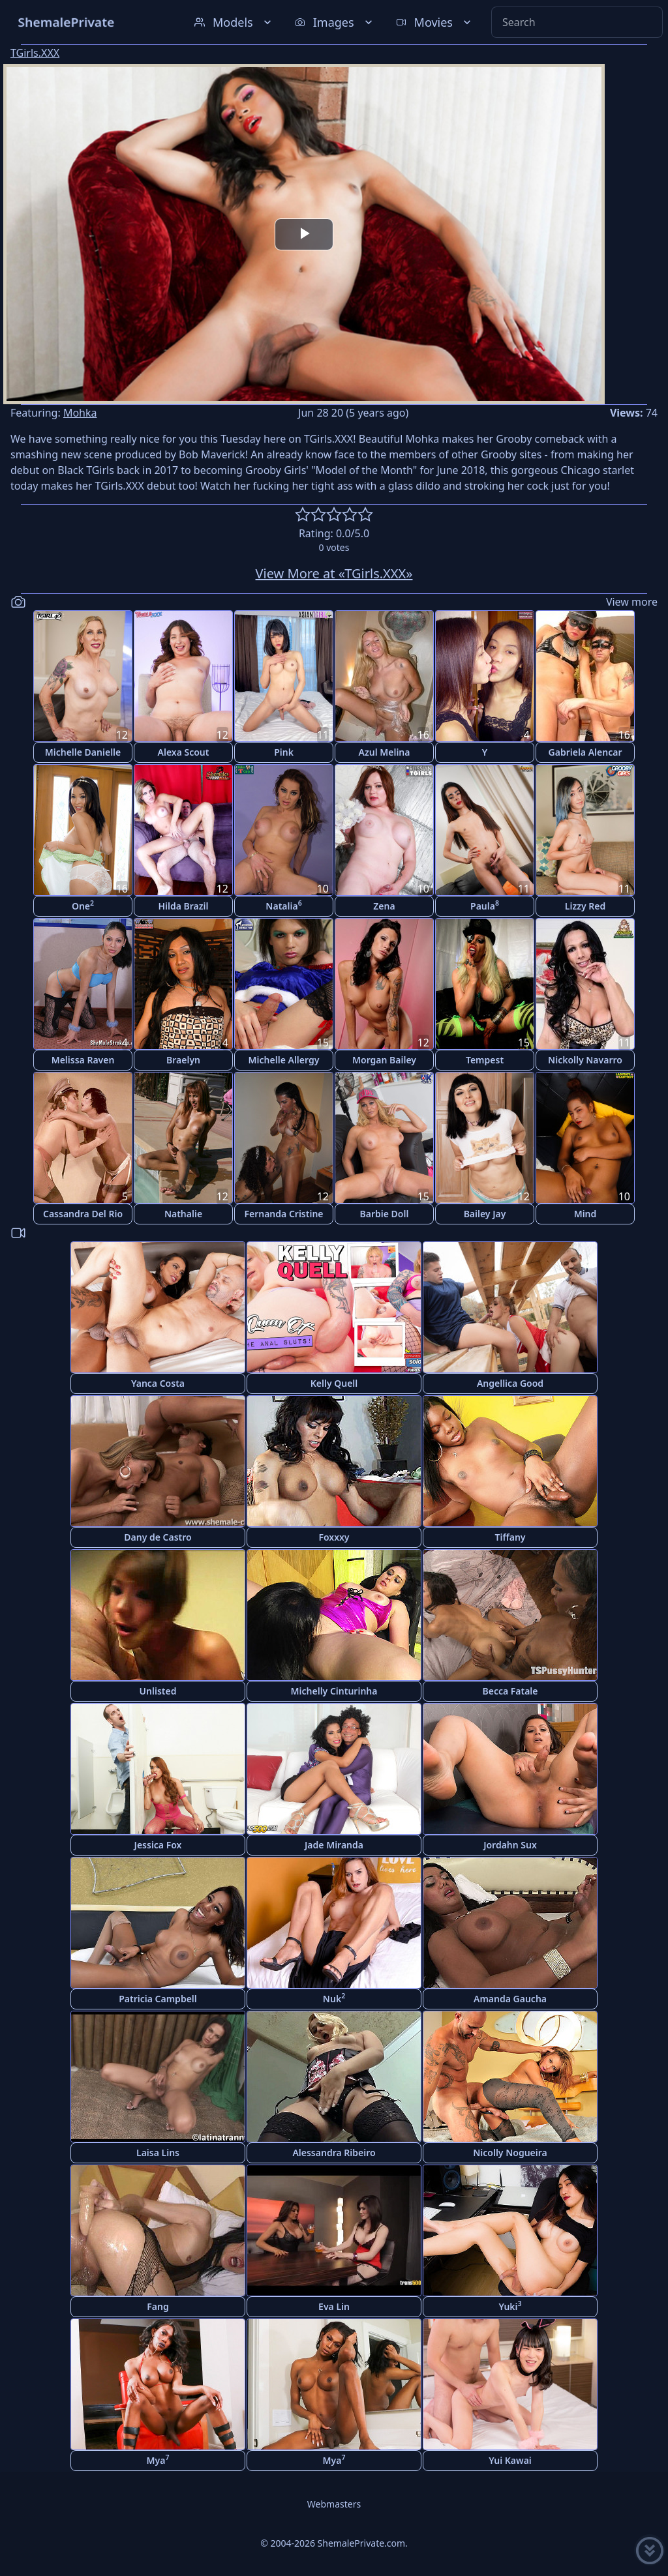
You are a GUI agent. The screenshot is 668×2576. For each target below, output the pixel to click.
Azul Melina (384, 752)
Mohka (80, 413)
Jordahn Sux (510, 1845)
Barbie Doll (384, 1213)
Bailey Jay (485, 1213)
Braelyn (183, 1060)
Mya (158, 2459)
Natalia (283, 905)
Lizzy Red (585, 906)
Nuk (334, 1998)
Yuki (509, 2306)
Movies (435, 22)
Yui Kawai (510, 2460)
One (83, 905)
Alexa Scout (183, 752)
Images (335, 22)
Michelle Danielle (83, 752)
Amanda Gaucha (510, 1998)
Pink (284, 752)
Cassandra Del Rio (83, 1213)
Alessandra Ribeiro (333, 2152)
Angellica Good (510, 1383)
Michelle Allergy (284, 1060)
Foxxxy (333, 1537)
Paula (484, 905)
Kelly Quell (334, 1383)
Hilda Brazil (183, 906)
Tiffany (509, 1537)
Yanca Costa (158, 1383)
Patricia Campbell (158, 1998)
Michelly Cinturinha (334, 1691)
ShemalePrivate (66, 22)
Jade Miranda (334, 1845)
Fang (157, 2306)
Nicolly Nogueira (510, 2152)
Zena (384, 906)
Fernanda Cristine (283, 1213)
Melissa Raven (83, 1060)
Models (234, 22)
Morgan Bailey (384, 1060)
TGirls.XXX (34, 53)
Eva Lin (334, 2306)
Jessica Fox (158, 1845)
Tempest (485, 1060)
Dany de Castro (157, 1537)
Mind (585, 1213)
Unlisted (158, 1691)
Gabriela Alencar (585, 752)
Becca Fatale (510, 1691)
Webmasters (334, 2504)
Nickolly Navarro (585, 1060)
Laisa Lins (157, 2152)
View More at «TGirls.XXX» (334, 573)
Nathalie (183, 1213)
